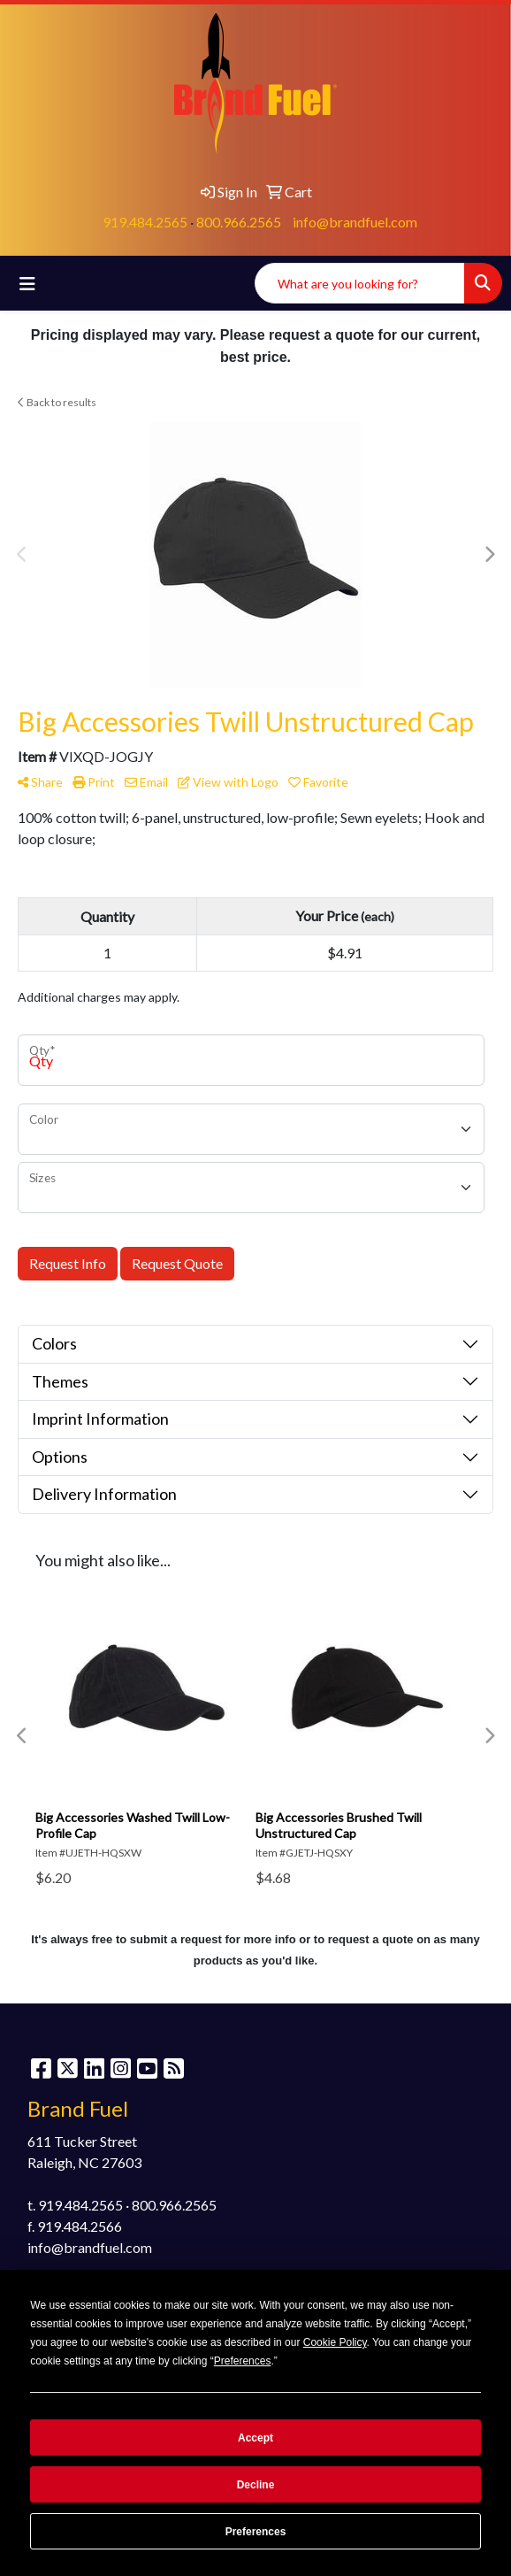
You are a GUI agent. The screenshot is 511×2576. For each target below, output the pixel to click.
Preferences (255, 2532)
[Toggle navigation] (27, 283)
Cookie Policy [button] (335, 2342)
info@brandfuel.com (355, 221)
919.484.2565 (145, 221)
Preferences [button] (242, 2361)
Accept (255, 2438)
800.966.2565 (238, 221)
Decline (256, 2485)
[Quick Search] (360, 283)
